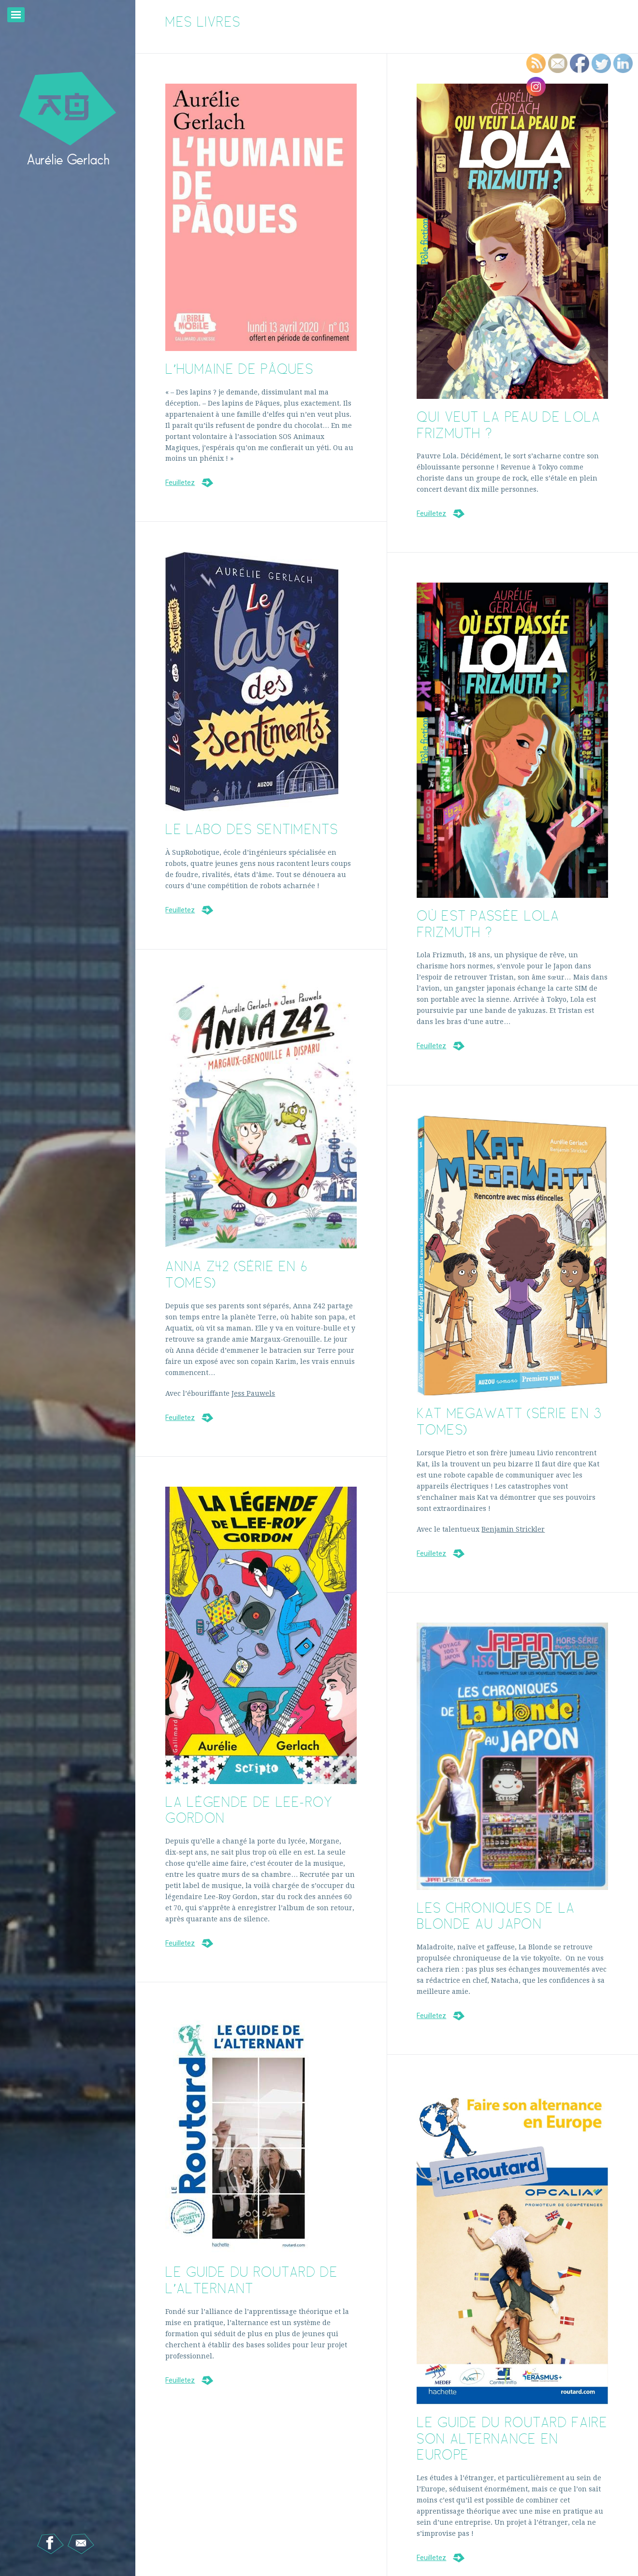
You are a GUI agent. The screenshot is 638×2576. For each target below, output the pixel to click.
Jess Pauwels (253, 1393)
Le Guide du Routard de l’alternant (251, 2280)
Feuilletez (180, 482)
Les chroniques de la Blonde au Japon (496, 1916)
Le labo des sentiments (251, 829)
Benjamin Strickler (513, 1529)
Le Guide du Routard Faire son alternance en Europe (512, 2438)
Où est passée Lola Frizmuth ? (488, 923)
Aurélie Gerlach (68, 159)
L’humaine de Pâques (239, 369)
